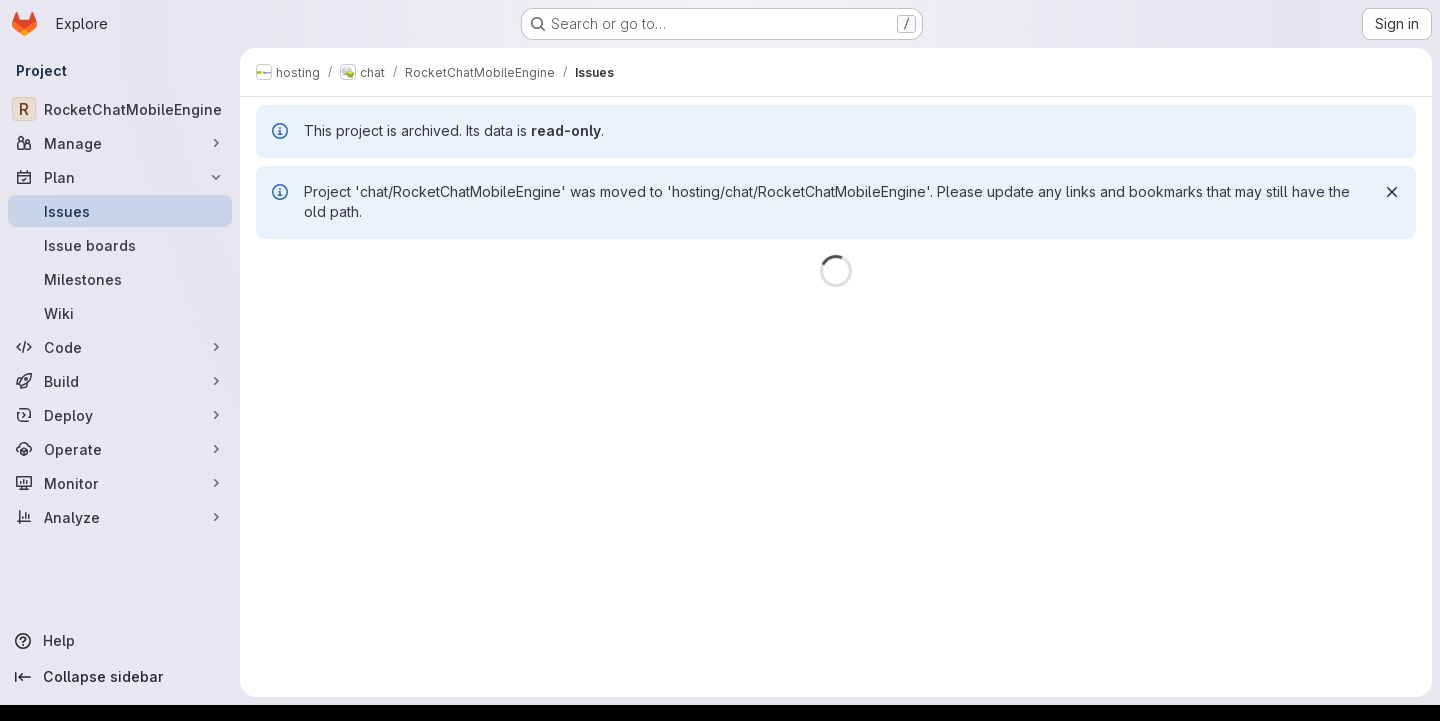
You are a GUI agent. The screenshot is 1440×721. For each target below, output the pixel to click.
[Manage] (120, 143)
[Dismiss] (1392, 192)
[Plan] (120, 177)
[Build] (120, 381)
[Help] (120, 641)
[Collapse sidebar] (120, 677)
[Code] (120, 347)
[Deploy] (120, 415)
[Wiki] (120, 313)
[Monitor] (120, 483)
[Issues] (120, 211)
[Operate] (120, 449)
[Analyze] (120, 517)
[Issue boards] (120, 245)
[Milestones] (120, 279)
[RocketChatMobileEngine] (120, 109)
